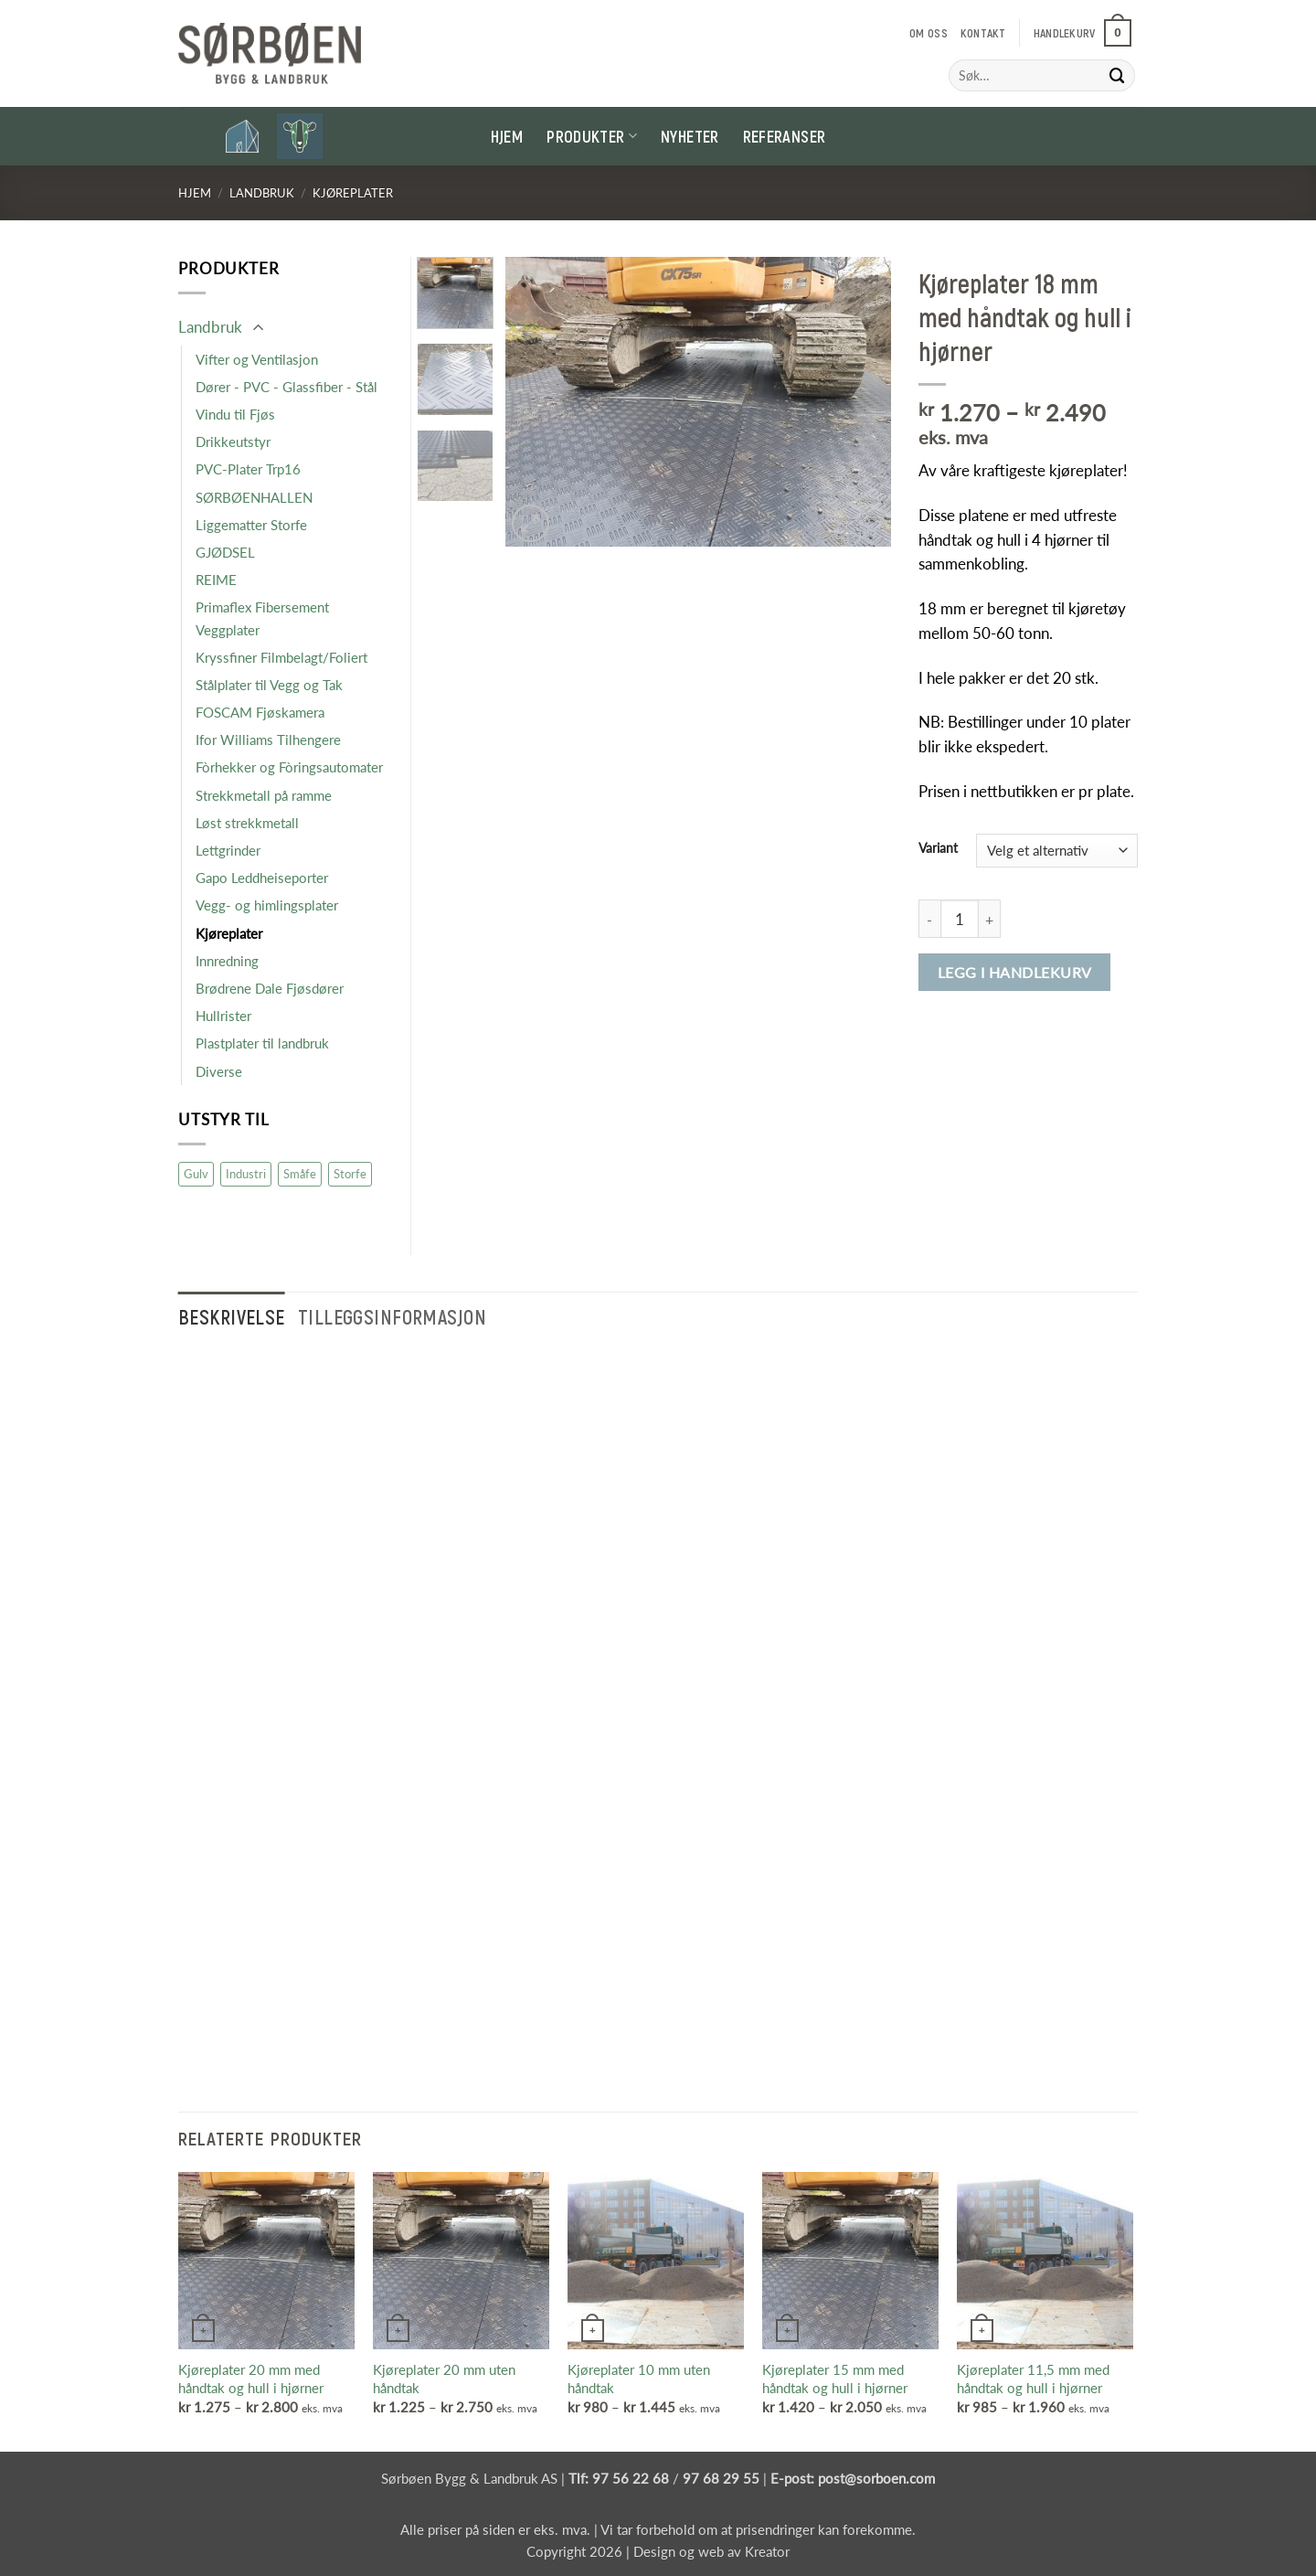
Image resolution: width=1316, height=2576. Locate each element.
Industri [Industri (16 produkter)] (246, 1173)
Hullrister (223, 1015)
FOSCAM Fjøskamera (260, 712)
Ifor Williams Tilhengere (268, 739)
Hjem (507, 136)
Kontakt (983, 33)
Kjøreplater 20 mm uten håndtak (444, 2378)
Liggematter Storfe (251, 524)
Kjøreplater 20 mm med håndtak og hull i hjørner (251, 2378)
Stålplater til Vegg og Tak (269, 684)
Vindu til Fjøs (235, 414)
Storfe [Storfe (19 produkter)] (350, 1173)
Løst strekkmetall (247, 822)
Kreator (767, 2551)
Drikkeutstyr (233, 441)
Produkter (592, 136)
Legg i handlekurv (1015, 972)
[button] (1082, 32)
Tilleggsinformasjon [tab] (392, 1316)
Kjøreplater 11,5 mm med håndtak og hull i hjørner (1033, 2378)
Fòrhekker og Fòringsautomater (289, 767)
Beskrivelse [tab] (231, 1316)
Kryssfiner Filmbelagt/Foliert (281, 657)
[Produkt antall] (959, 918)
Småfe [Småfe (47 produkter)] (299, 1173)
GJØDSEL (225, 552)
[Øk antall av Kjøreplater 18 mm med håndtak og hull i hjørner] (990, 918)
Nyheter (690, 136)
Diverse (219, 1071)
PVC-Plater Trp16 (248, 469)
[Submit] (1117, 75)
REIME (216, 579)
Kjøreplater (353, 193)
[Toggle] (258, 328)
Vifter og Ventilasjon (257, 359)
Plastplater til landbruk (262, 1043)
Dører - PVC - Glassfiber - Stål (286, 386)
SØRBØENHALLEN (254, 497)
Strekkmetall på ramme (264, 795)
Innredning (227, 961)
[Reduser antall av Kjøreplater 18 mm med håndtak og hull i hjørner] (929, 918)
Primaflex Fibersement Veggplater (262, 618)
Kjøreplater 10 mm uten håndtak (639, 2378)
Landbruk (261, 193)
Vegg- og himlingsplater (267, 905)
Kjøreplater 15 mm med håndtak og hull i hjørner (834, 2378)
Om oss (928, 33)
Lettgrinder (228, 850)
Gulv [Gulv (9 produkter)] (196, 1173)
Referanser (784, 136)
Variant (938, 848)
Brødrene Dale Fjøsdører (270, 988)
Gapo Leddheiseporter (262, 877)
